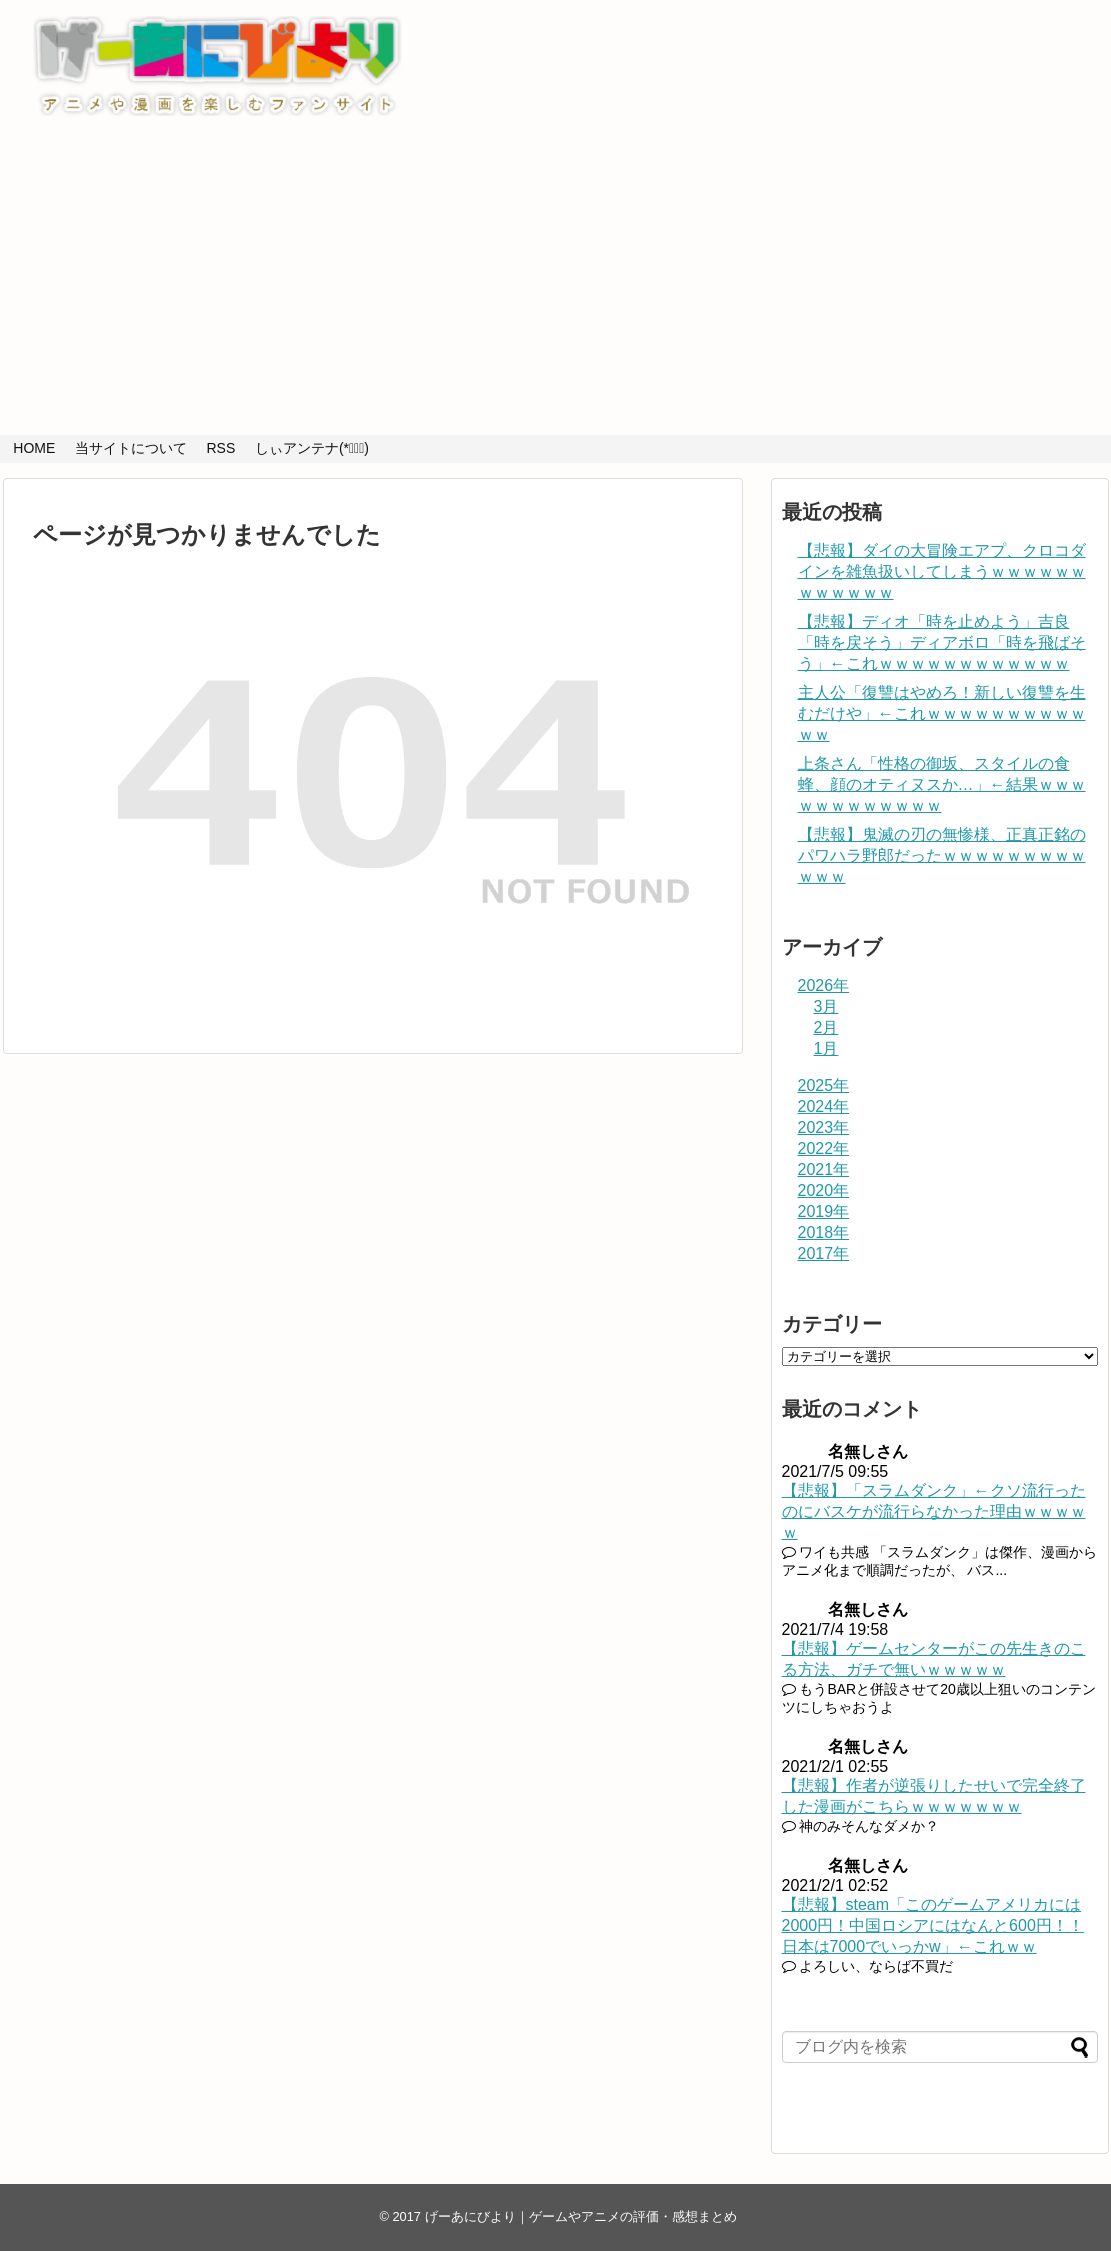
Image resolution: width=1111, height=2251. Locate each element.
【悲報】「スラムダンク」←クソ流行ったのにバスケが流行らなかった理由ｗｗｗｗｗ (934, 1511)
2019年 (824, 1211)
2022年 (824, 1148)
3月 (826, 1006)
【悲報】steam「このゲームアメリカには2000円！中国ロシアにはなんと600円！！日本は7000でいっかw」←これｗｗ (933, 1925)
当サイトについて (131, 448)
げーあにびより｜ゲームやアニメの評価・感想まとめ (581, 2216)
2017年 (824, 1253)
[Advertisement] (556, 285)
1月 (826, 1048)
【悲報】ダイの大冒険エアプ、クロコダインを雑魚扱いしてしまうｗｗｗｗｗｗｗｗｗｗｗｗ (942, 571)
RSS (220, 448)
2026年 (824, 985)
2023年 (824, 1127)
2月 (826, 1027)
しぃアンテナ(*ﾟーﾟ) (312, 448)
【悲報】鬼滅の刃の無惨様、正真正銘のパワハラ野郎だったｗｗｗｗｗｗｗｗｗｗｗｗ (942, 855)
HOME (34, 448)
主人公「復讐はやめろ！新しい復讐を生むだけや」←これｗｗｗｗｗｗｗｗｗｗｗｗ (942, 713)
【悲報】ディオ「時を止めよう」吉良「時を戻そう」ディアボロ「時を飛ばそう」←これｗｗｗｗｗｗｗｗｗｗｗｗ (942, 642)
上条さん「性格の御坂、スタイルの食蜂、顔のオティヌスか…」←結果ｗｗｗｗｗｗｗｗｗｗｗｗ (942, 784)
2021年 (824, 1169)
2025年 (824, 1085)
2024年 (824, 1106)
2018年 (824, 1232)
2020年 (824, 1190)
